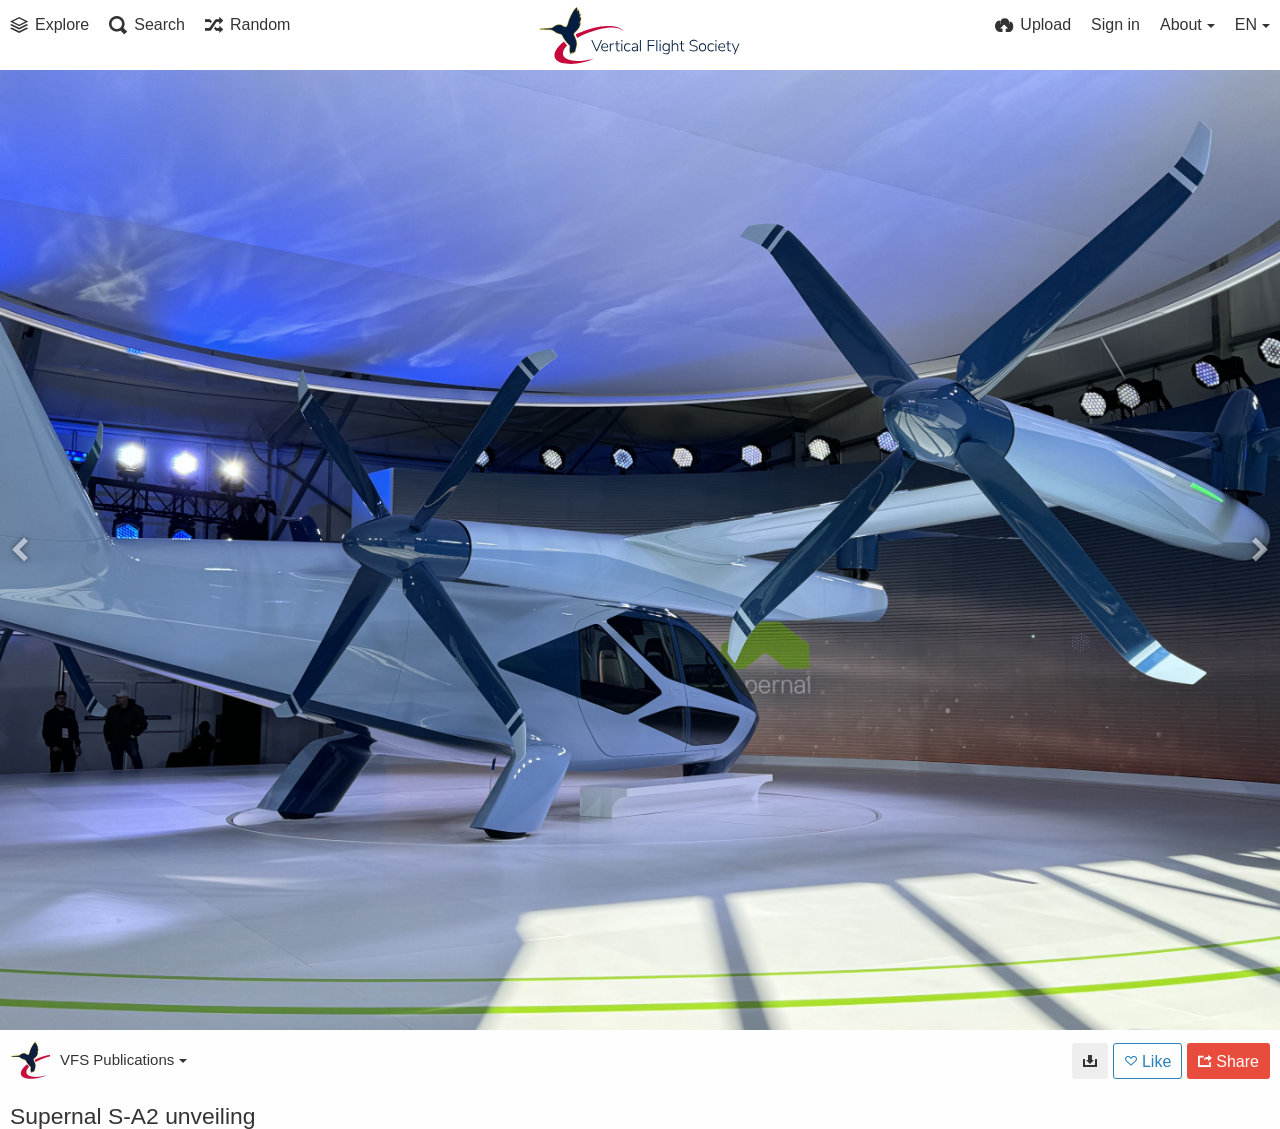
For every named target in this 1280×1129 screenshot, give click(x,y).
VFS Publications (123, 1059)
